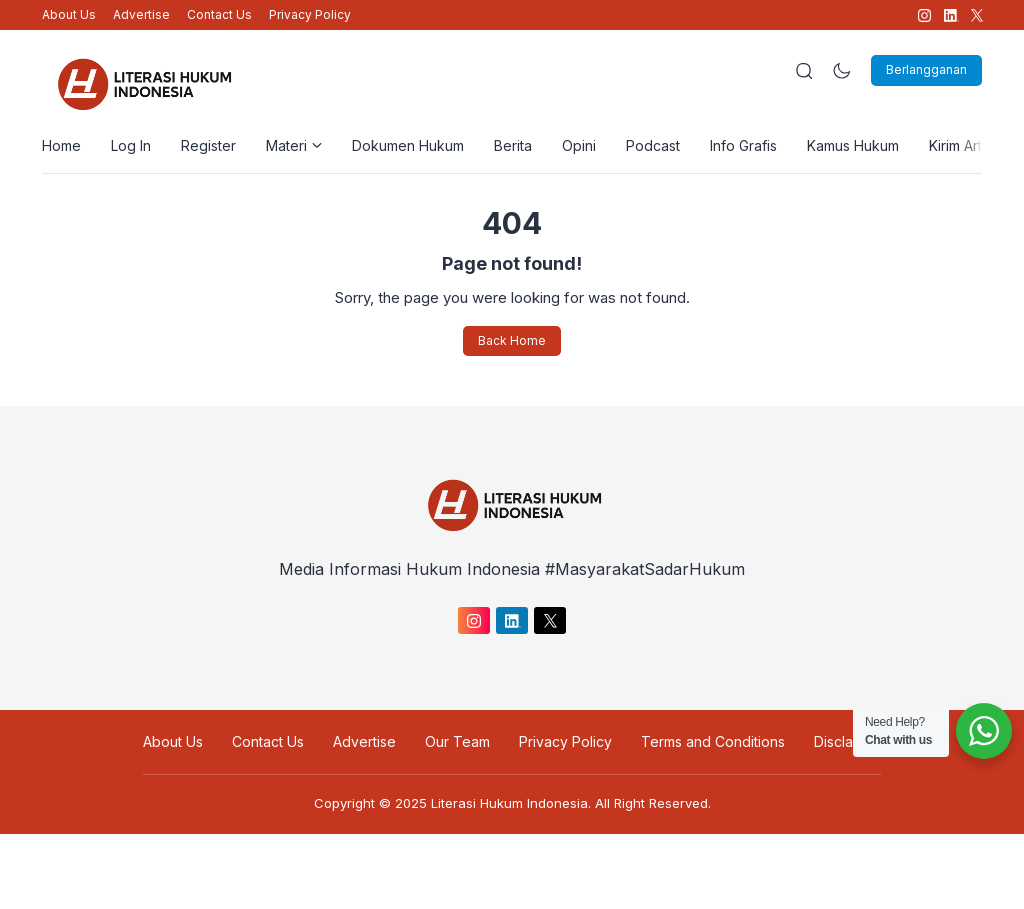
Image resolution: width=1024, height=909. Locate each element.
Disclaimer (847, 741)
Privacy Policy (310, 14)
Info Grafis (743, 145)
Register (208, 145)
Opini (579, 145)
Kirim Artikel (967, 145)
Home (61, 145)
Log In (131, 145)
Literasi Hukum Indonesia (509, 803)
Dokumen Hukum (408, 145)
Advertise (141, 14)
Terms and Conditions (713, 741)
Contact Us (219, 14)
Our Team (457, 741)
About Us (69, 14)
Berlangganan (926, 69)
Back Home (512, 340)
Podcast (653, 145)
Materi (294, 145)
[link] (923, 15)
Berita (513, 145)
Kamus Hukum (853, 145)
